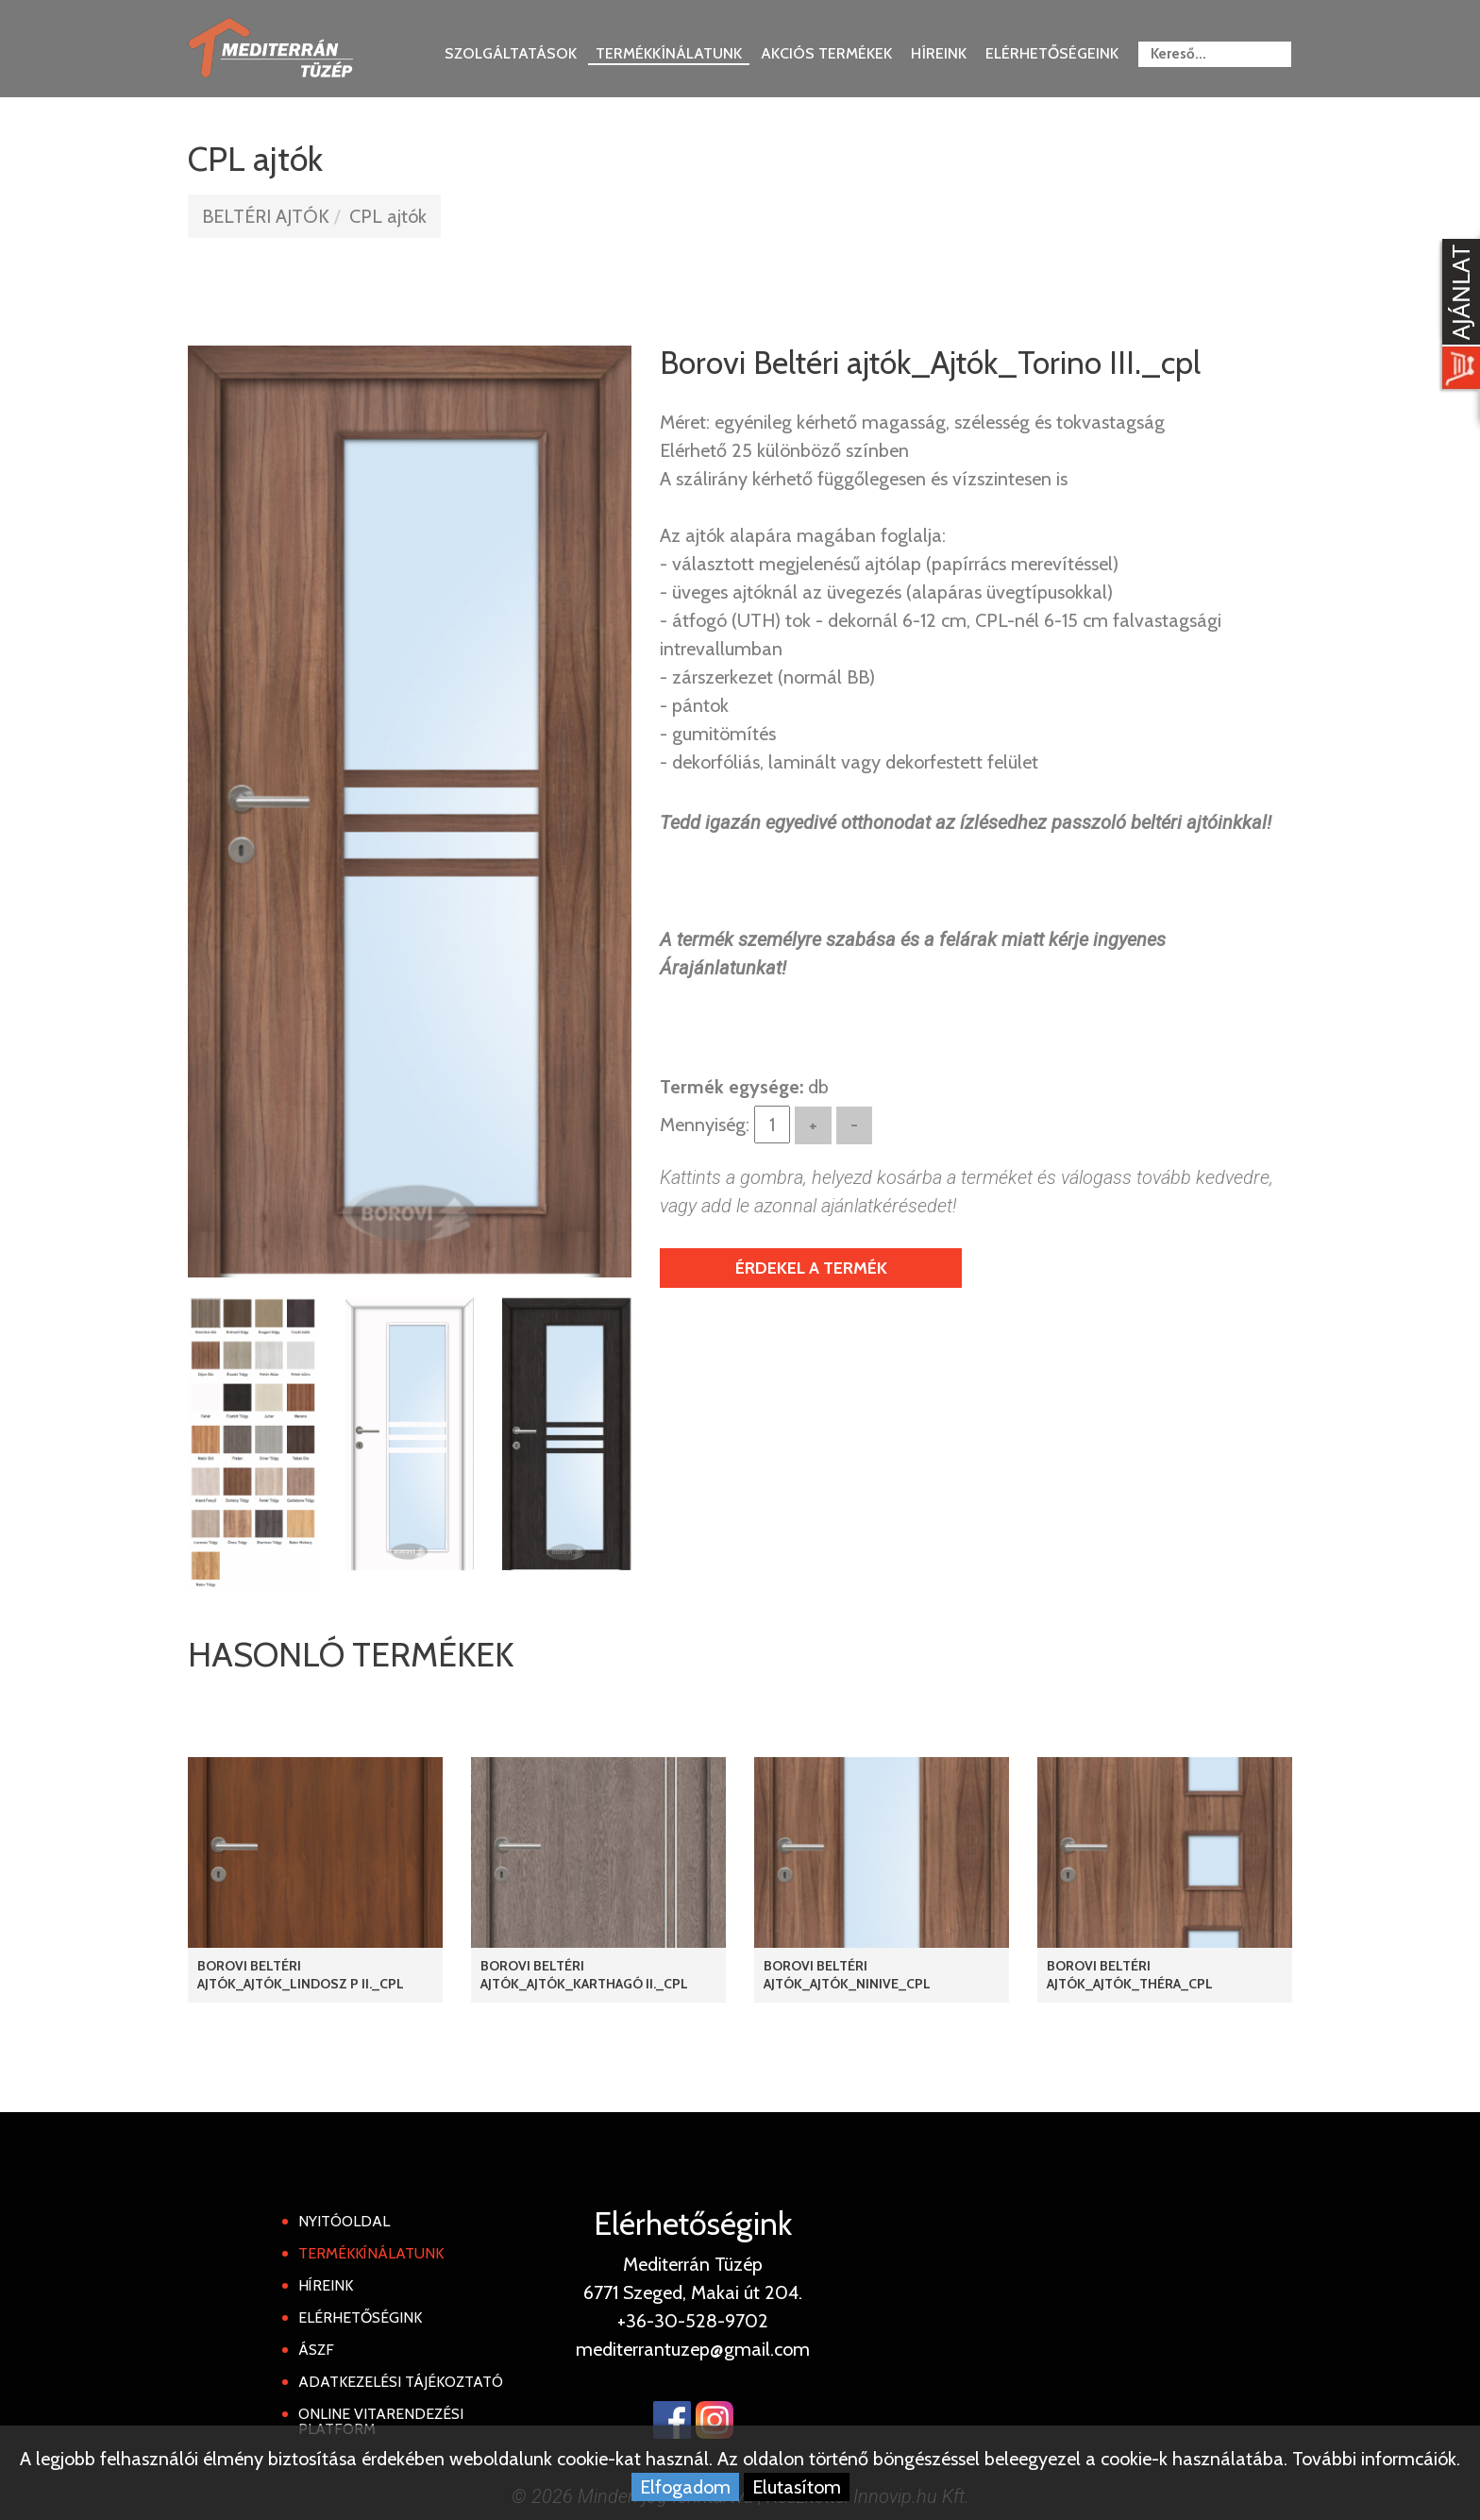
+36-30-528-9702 (692, 2320)
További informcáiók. (1376, 2458)
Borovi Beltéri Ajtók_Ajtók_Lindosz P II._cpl (300, 1974)
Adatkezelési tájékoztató (400, 2382)
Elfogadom (685, 2487)
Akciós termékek (826, 53)
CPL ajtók (388, 216)
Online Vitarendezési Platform (380, 2421)
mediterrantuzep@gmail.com (693, 2349)
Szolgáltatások (511, 53)
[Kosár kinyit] (1457, 316)
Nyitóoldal (344, 2221)
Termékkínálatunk (669, 53)
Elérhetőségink (360, 2317)
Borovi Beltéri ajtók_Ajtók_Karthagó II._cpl (584, 1974)
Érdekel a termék (811, 1268)
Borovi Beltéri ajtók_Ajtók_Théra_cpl (1130, 1974)
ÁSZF (316, 2350)
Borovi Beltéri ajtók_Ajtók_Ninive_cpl (847, 1974)
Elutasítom (796, 2487)
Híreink (939, 53)
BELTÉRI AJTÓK (265, 216)
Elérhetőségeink (1051, 53)
